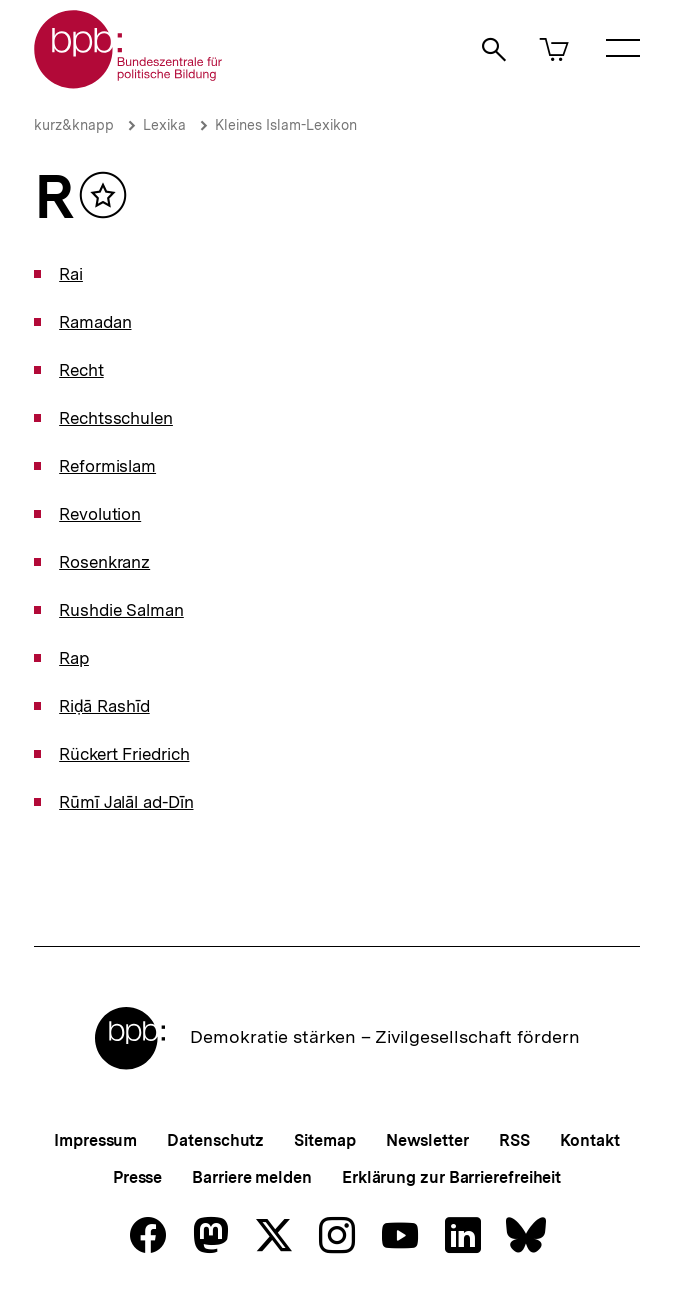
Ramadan (95, 322)
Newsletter (427, 1140)
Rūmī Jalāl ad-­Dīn (126, 802)
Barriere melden (252, 1177)
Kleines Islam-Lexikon (286, 125)
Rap (74, 658)
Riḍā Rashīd (104, 706)
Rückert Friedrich (124, 754)
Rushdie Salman (121, 610)
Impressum (95, 1140)
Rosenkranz (104, 562)
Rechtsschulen (116, 418)
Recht (81, 370)
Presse (137, 1177)
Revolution (100, 514)
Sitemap (324, 1140)
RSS (514, 1140)
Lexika (164, 125)
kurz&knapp (74, 125)
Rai (71, 274)
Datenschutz (215, 1140)
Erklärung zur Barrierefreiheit (451, 1177)
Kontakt (590, 1140)
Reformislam (107, 466)
